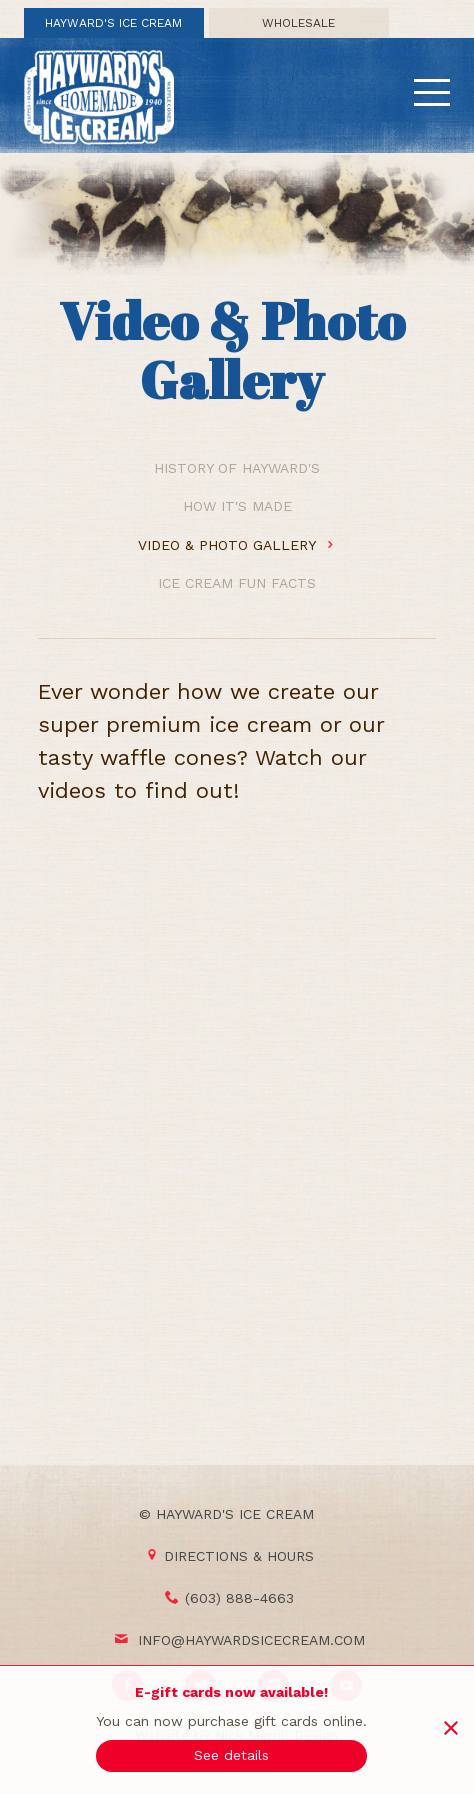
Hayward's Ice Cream (113, 23)
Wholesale (298, 23)
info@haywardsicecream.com (251, 1640)
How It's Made (237, 506)
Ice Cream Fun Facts (237, 583)
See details (231, 1755)
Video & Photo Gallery (236, 545)
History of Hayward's (237, 468)
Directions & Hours (229, 1556)
